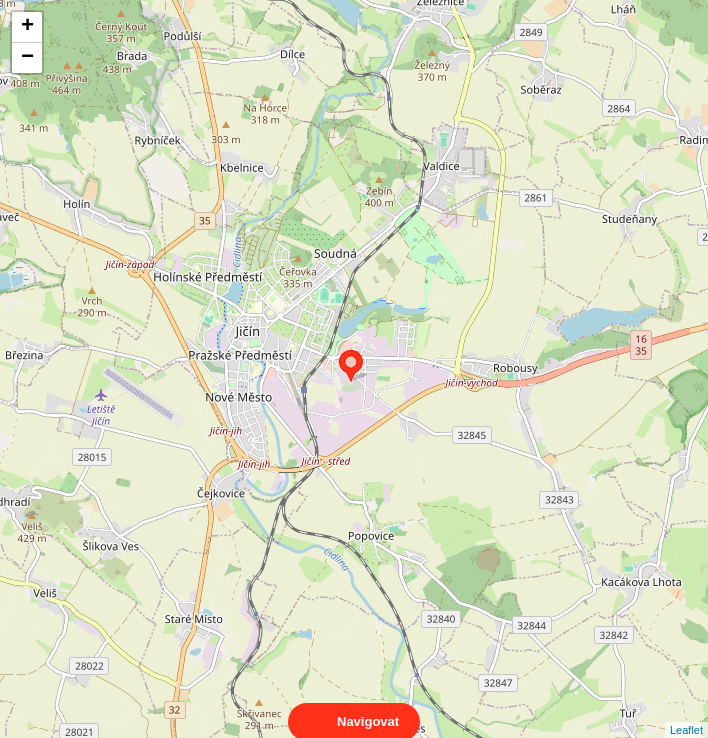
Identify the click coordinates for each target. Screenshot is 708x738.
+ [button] (27, 27)
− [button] (27, 58)
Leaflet (686, 712)
